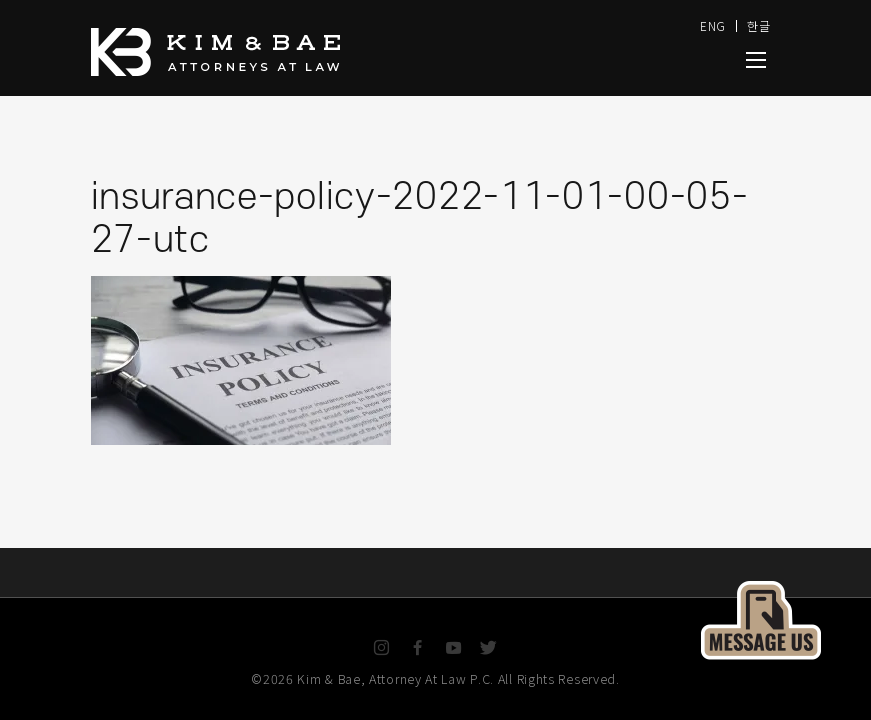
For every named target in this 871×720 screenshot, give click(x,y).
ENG (713, 25)
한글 (758, 25)
